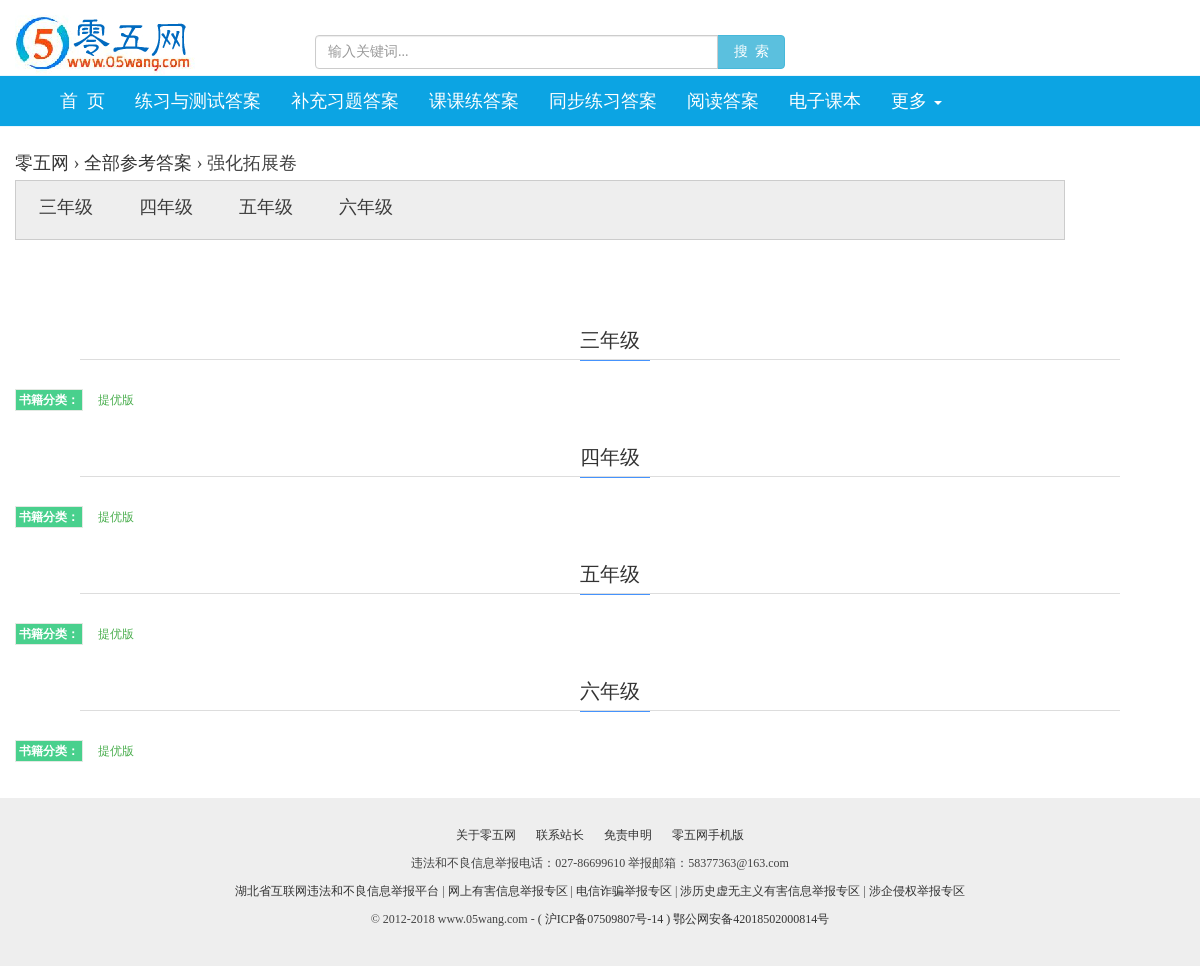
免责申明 (628, 835)
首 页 (82, 101)
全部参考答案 (138, 163)
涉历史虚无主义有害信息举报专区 (770, 891)
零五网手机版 (708, 835)
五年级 (266, 207)
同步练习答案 (603, 101)
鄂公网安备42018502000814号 (751, 919)
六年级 (366, 207)
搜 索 (751, 51)
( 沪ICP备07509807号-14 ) (606, 919)
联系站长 (560, 835)
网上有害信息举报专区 (508, 891)
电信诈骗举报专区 (624, 891)
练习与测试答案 (198, 101)
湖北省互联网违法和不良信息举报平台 (337, 891)
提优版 (116, 400)
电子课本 (825, 101)
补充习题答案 (345, 101)
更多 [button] (916, 101)
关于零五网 (486, 835)
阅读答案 (723, 101)
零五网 (42, 163)
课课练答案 (474, 101)
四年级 (166, 207)
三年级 (66, 207)
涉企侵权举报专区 (917, 891)
